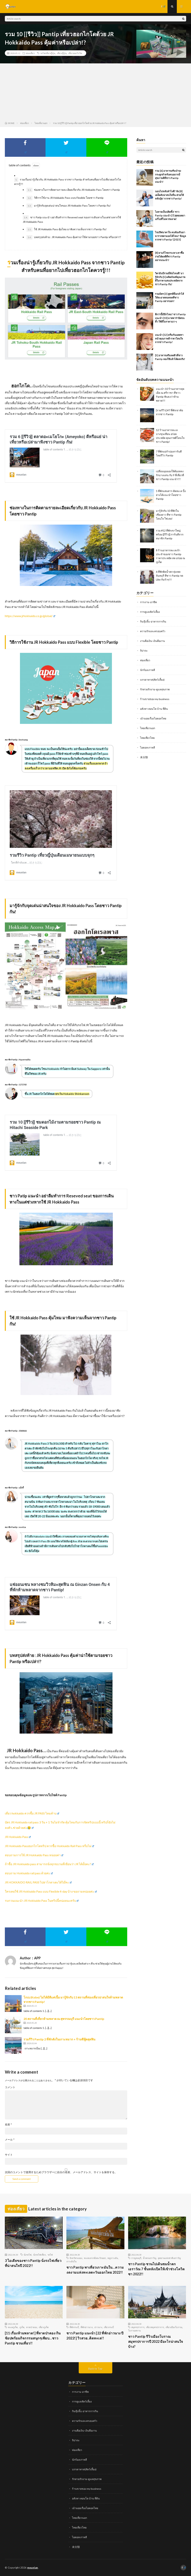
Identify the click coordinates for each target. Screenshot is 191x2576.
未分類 (144, 757)
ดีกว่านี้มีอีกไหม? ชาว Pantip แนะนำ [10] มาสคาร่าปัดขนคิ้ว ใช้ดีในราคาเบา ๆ (170, 318)
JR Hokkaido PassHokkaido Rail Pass (49, 1846)
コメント (10, 2087)
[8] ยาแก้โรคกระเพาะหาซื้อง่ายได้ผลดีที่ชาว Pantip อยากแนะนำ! (169, 256)
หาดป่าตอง (31, 2327)
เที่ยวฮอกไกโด (75, 53)
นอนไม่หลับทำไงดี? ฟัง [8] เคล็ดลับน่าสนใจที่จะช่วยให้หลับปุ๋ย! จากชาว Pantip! (169, 195)
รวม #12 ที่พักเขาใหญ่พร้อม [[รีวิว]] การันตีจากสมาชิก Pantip (169, 534)
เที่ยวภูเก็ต (44, 2327)
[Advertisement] (95, 93)
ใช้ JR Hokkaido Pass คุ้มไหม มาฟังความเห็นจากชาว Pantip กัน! (66, 229)
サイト (9, 2154)
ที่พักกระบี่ (74, 2327)
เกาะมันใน (71, 2261)
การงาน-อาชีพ (148, 602)
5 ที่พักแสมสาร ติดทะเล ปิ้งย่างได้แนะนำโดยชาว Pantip (171, 494)
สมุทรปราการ (137, 2327)
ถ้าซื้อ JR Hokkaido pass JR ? (49, 1864)
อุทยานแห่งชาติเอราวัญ (169, 2258)
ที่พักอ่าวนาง (87, 2327)
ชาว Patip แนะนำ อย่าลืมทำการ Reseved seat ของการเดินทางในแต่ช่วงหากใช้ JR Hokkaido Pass (72, 219)
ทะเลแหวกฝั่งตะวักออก (95, 2258)
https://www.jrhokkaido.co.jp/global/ (30, 616)
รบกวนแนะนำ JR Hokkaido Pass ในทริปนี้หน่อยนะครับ (42, 1900)
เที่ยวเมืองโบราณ (174, 2327)
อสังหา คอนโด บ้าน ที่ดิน (154, 708)
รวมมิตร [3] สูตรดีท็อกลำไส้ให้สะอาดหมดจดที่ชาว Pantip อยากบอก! (169, 297)
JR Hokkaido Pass (18, 1837)
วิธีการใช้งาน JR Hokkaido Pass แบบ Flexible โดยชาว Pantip (65, 198)
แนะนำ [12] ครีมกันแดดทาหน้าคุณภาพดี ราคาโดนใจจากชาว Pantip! (169, 338)
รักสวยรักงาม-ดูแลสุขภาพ (155, 689)
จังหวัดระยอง (76, 2258)
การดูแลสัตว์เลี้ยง (150, 611)
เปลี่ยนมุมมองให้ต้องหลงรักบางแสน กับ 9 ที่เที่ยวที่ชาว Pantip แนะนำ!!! (170, 475)
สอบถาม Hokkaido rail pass (29, 1873)
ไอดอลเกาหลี (147, 747)
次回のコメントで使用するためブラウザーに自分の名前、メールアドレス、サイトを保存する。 (61, 2172)
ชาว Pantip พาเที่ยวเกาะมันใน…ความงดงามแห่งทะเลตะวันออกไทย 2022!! (95, 2269)
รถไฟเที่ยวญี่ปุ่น (47, 53)
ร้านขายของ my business (154, 699)
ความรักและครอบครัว (152, 631)
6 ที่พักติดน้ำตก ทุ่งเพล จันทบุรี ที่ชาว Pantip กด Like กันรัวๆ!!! (169, 575)
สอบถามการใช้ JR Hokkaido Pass (34, 1855)
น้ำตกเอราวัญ (149, 2258)
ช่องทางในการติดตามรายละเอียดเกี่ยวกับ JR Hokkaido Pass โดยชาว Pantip (73, 190)
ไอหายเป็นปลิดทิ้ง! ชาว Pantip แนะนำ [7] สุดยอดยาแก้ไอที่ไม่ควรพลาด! (170, 215)
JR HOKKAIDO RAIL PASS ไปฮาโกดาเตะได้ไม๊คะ (38, 1882)
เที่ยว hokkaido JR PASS (32, 1813)
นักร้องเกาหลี (147, 669)
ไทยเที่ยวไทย (147, 737)
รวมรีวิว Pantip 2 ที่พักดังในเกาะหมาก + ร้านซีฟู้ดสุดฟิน (59, 2039)
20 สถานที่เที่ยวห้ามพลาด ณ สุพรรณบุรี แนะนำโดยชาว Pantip (64, 2018)
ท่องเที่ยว (30, 53)
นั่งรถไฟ (28, 2254)
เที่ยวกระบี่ (109, 2327)
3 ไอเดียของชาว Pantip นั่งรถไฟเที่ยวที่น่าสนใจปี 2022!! (33, 2263)
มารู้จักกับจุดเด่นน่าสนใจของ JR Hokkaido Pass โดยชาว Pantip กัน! (68, 206)
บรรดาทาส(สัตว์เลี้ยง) (152, 679)
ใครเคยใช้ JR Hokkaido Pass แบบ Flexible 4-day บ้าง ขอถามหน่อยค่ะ (51, 1891)
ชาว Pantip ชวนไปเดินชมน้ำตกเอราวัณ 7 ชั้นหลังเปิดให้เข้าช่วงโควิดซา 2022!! (156, 2269)
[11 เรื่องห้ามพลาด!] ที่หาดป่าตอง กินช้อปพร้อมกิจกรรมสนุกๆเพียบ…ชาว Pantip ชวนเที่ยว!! (33, 2338)
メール (10, 2139)
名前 (8, 2124)
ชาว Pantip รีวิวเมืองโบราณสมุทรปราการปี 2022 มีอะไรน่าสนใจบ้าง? (155, 2341)
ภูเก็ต (21, 2327)
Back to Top (95, 2368)
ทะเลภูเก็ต (13, 2327)
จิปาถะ (144, 650)
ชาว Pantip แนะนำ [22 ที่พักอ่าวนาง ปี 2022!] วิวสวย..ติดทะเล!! (94, 2335)
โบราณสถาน (134, 2330)
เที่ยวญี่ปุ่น (62, 53)
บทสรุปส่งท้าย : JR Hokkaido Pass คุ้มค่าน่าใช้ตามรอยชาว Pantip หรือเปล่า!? (73, 237)
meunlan (32, 2567)
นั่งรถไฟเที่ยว (39, 2254)
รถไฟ (50, 2254)
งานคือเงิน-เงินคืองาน (152, 640)
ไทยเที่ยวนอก (147, 728)
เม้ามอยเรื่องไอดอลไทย (153, 718)
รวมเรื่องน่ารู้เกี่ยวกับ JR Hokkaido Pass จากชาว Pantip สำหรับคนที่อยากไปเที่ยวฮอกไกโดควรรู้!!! (67, 181)
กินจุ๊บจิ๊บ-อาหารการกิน (153, 621)
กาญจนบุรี (136, 2258)
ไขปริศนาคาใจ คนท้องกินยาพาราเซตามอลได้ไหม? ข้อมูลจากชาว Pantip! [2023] (170, 236)
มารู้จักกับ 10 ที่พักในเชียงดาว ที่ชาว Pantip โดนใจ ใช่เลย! (168, 514)
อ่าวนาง (98, 2327)
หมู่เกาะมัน (112, 2258)
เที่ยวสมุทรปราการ (155, 2327)
